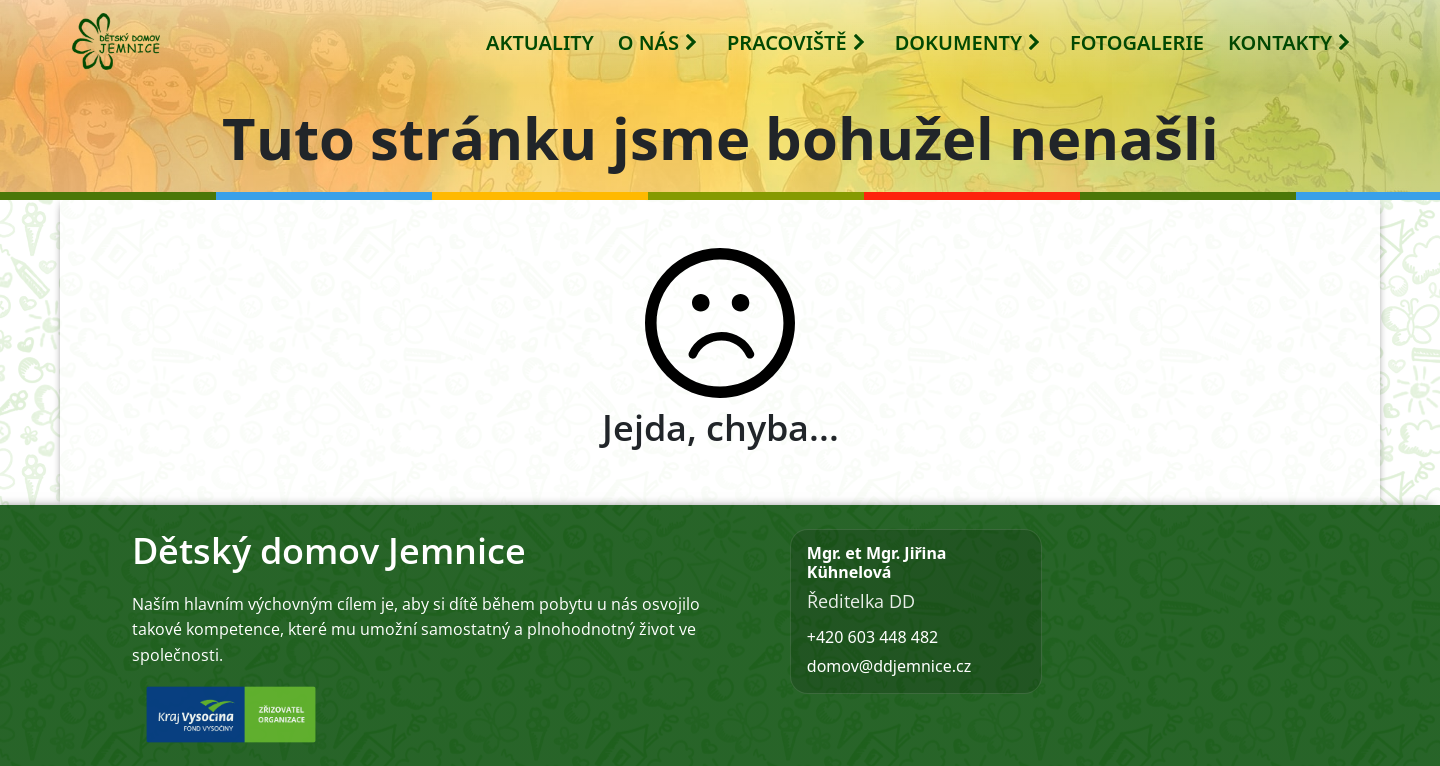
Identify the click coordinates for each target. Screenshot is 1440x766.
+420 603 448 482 (872, 637)
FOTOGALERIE (1137, 42)
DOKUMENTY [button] (968, 42)
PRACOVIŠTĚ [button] (797, 42)
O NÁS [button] (658, 42)
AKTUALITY (540, 42)
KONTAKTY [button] (1290, 42)
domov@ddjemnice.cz (889, 666)
